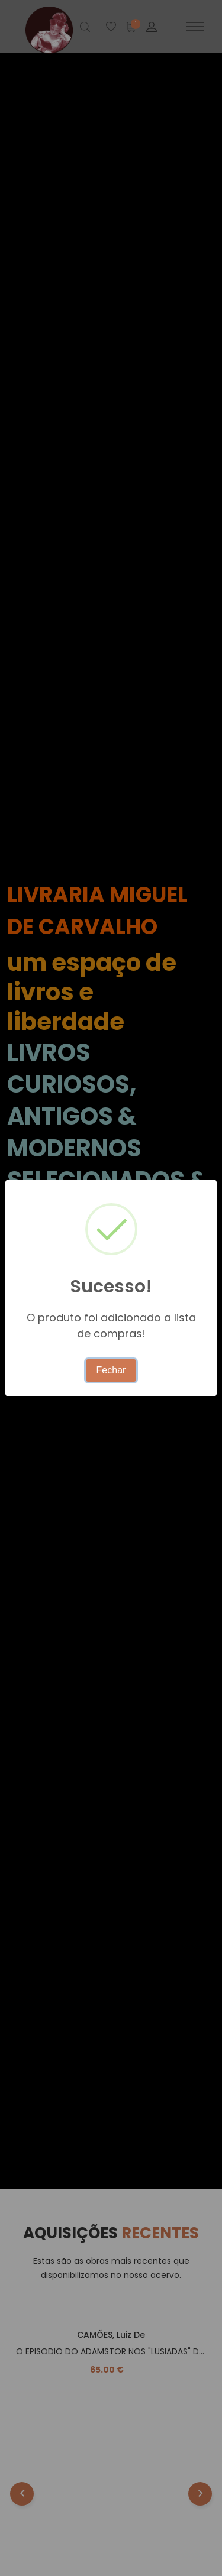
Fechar (111, 1370)
